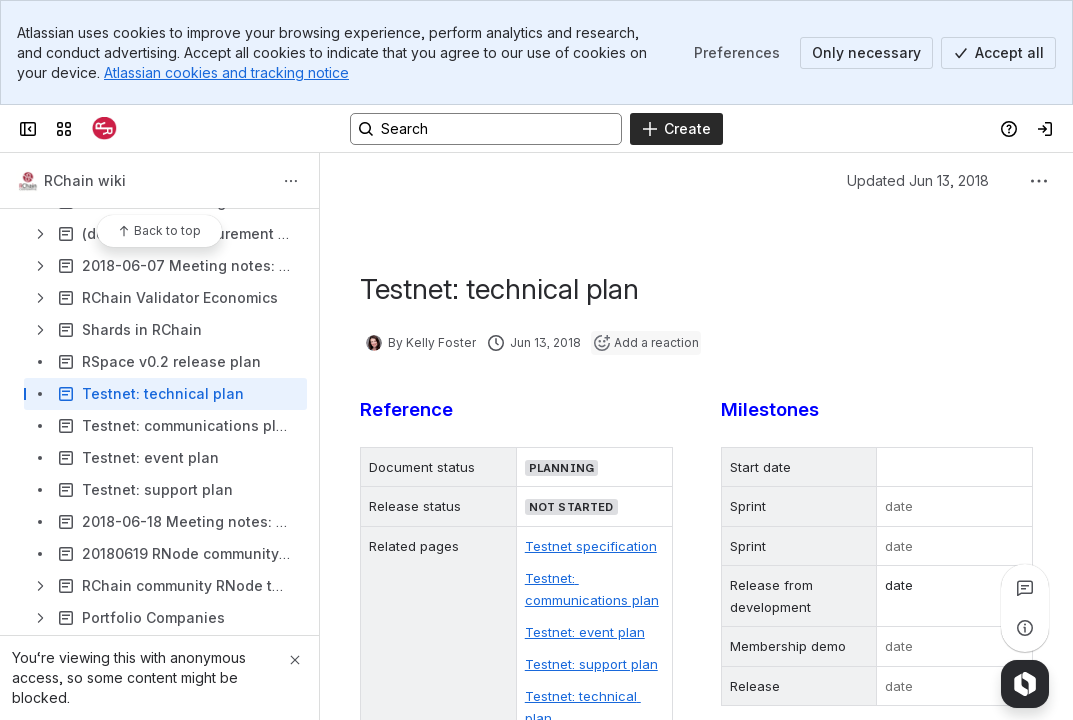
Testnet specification (591, 546)
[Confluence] (104, 129)
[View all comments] (1025, 588)
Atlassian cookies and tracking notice (226, 72)
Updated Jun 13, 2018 (918, 180)
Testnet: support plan (591, 664)
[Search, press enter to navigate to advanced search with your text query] (486, 129)
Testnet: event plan (585, 632)
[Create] (676, 129)
